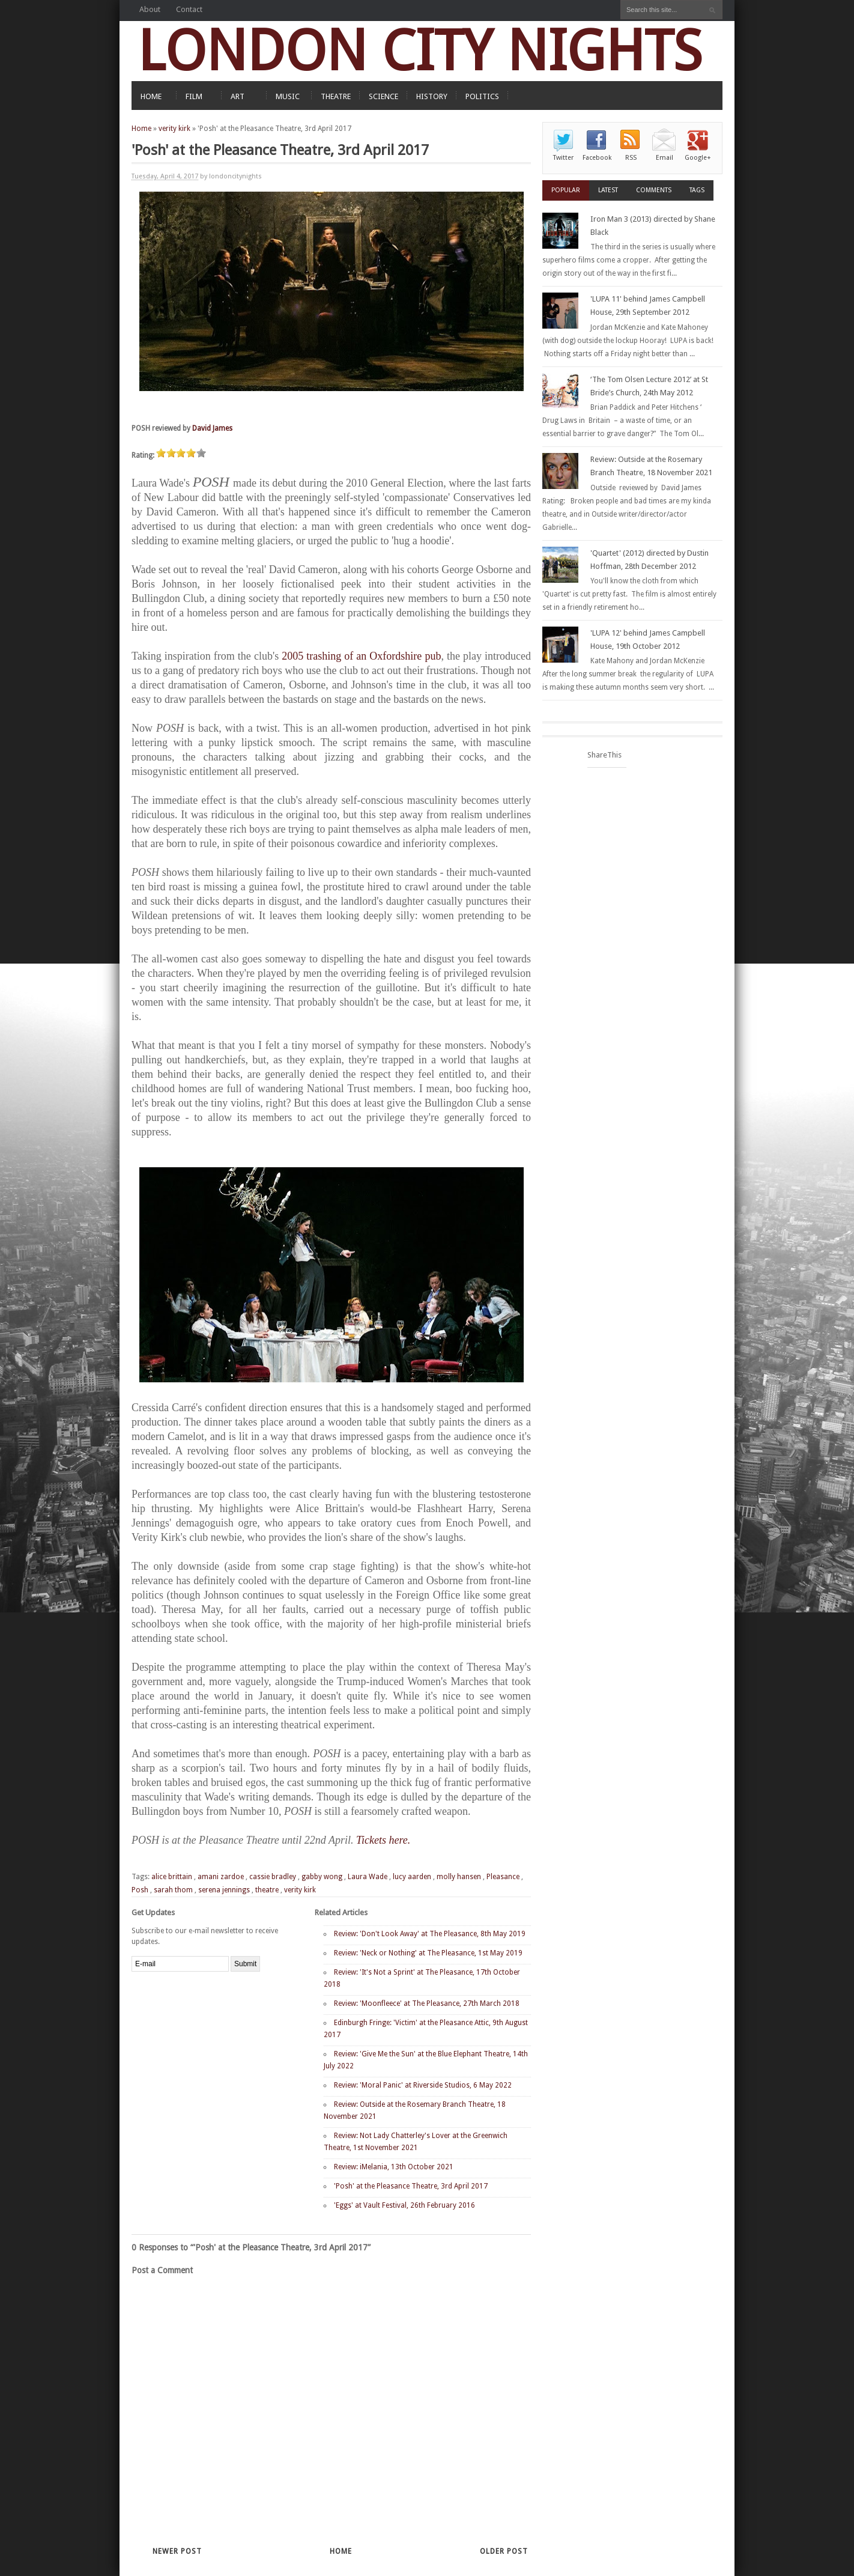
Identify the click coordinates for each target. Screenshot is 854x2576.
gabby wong (321, 1877)
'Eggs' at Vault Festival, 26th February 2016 (404, 2205)
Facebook (597, 158)
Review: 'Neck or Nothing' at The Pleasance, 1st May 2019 (428, 1953)
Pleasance (502, 1877)
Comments (653, 190)
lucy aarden (412, 1877)
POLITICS (482, 96)
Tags (696, 190)
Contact (189, 9)
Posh (140, 1890)
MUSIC (288, 96)
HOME (151, 96)
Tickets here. (383, 1840)
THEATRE (336, 96)
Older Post (504, 2551)
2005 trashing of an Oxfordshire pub (361, 656)
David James (212, 428)
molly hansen (459, 1877)
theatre (267, 1890)
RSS (631, 158)
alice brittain (171, 1877)
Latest (608, 190)
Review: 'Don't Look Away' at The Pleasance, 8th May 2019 (429, 1934)
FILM (194, 96)
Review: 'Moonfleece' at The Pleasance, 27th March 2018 (426, 2003)
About (149, 9)
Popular (565, 190)
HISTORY (431, 96)
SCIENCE (383, 96)
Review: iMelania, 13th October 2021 (393, 2167)
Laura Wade (367, 1877)
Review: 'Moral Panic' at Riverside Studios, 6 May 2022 (423, 2085)
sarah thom (173, 1890)
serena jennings (224, 1890)
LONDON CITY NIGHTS (420, 51)
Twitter (563, 158)
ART (237, 96)
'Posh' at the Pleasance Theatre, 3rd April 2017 (411, 2186)
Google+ (698, 158)
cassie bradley (272, 1877)
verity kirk (174, 128)
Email (664, 158)
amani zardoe (221, 1877)
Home (141, 128)
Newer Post (177, 2551)
